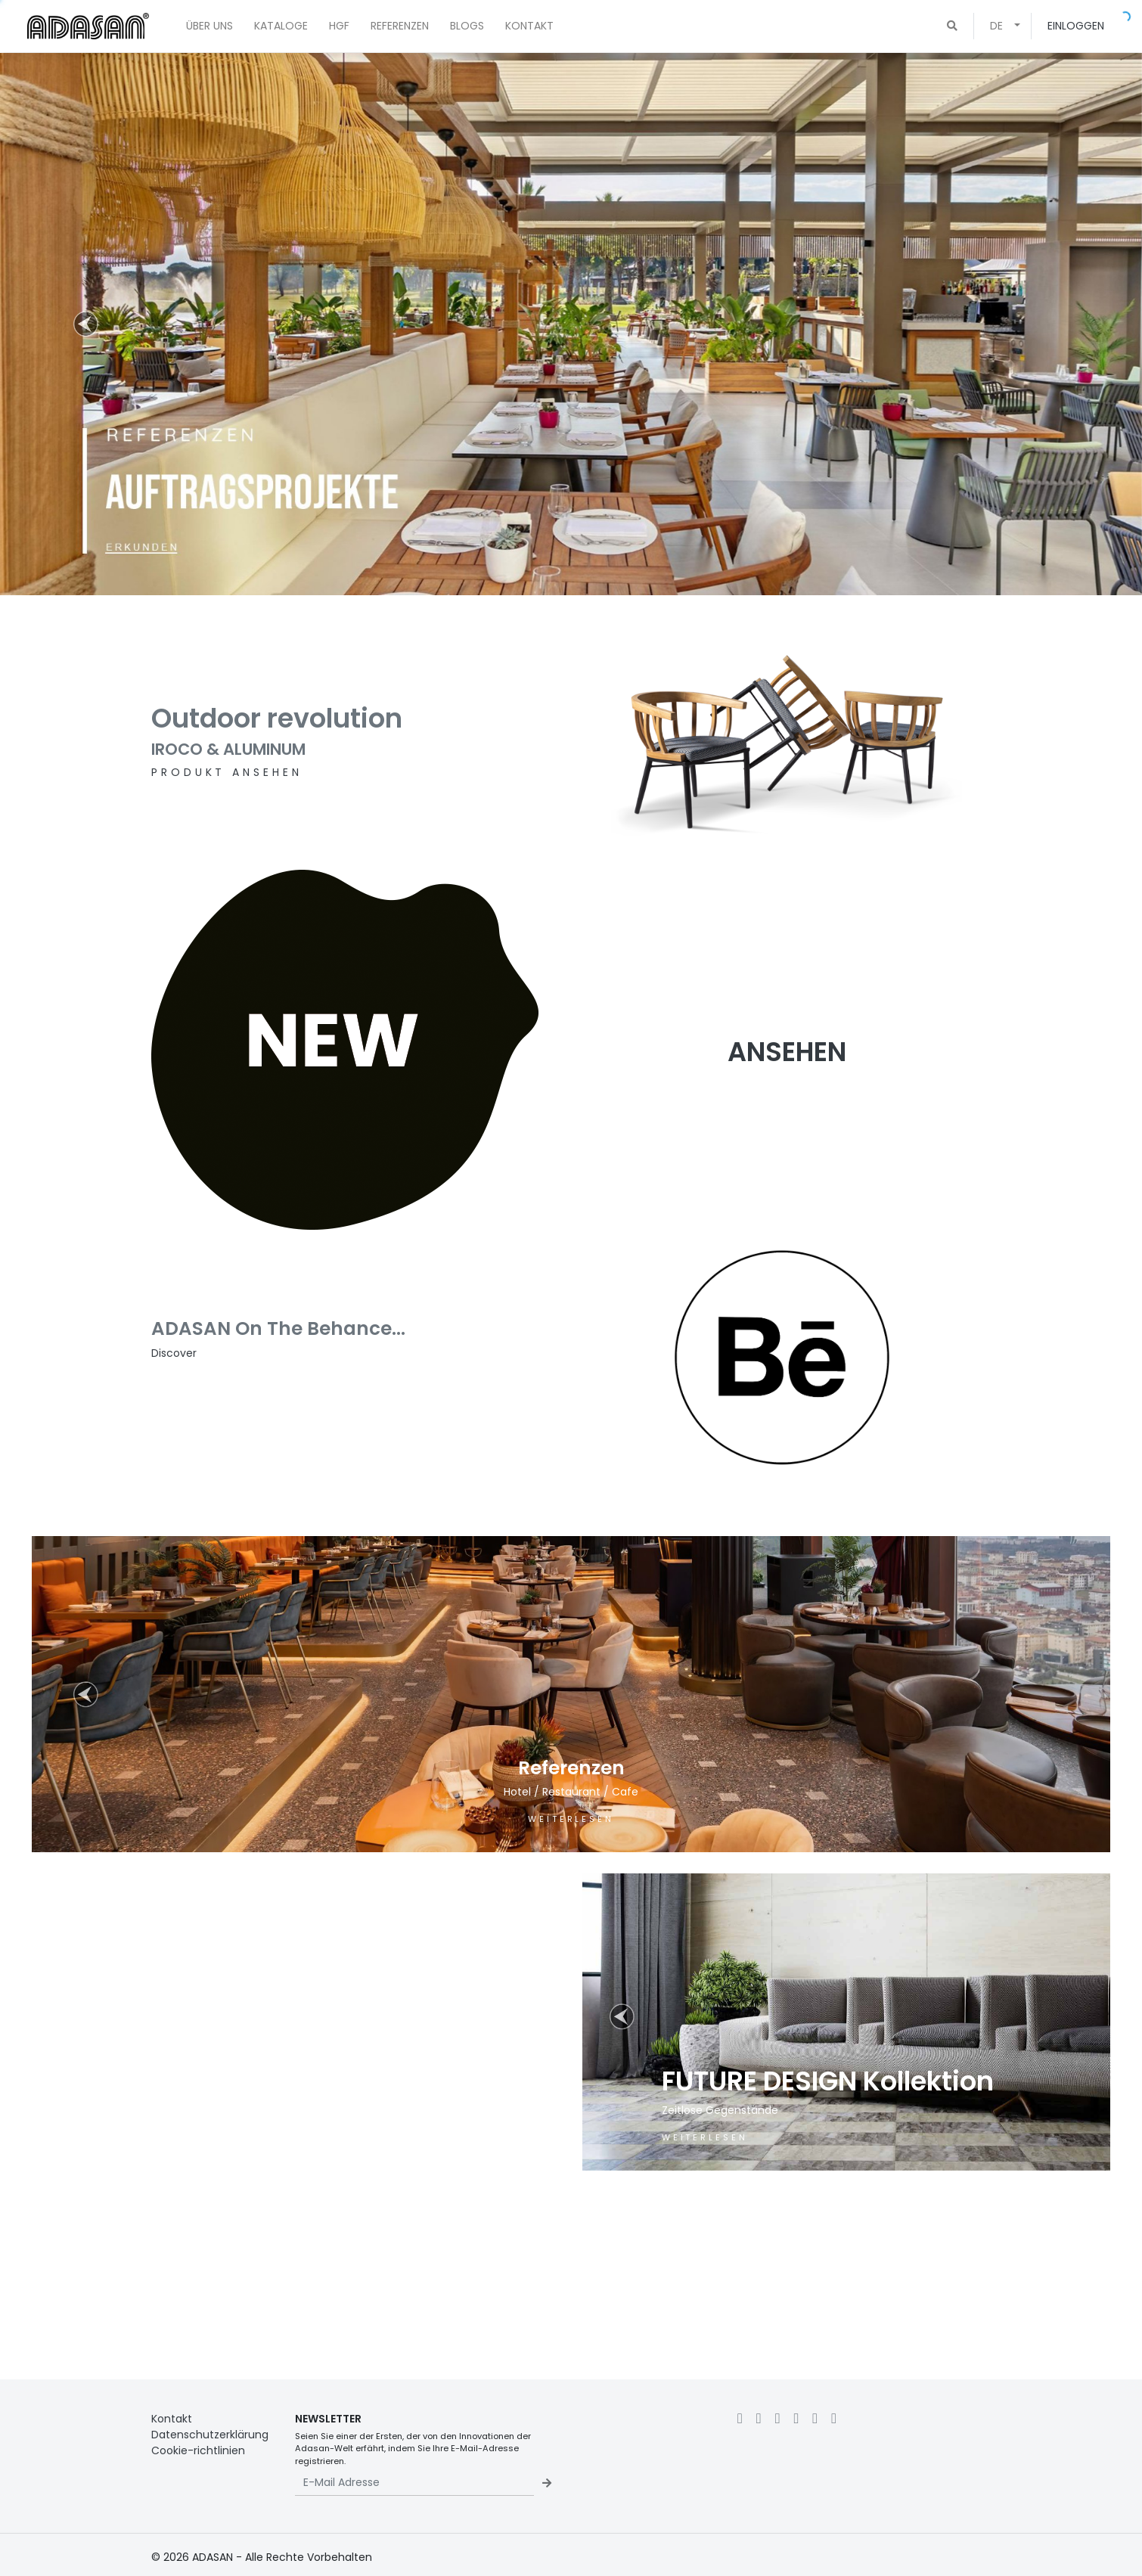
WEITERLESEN (571, 1819)
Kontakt (171, 2418)
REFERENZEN (400, 25)
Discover (174, 1353)
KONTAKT (529, 25)
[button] (952, 26)
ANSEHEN (787, 1051)
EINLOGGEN (1075, 25)
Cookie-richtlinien (198, 2450)
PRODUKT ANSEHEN (227, 772)
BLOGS (467, 25)
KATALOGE (281, 25)
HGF (339, 25)
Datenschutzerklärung (209, 2434)
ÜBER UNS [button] (209, 25)
